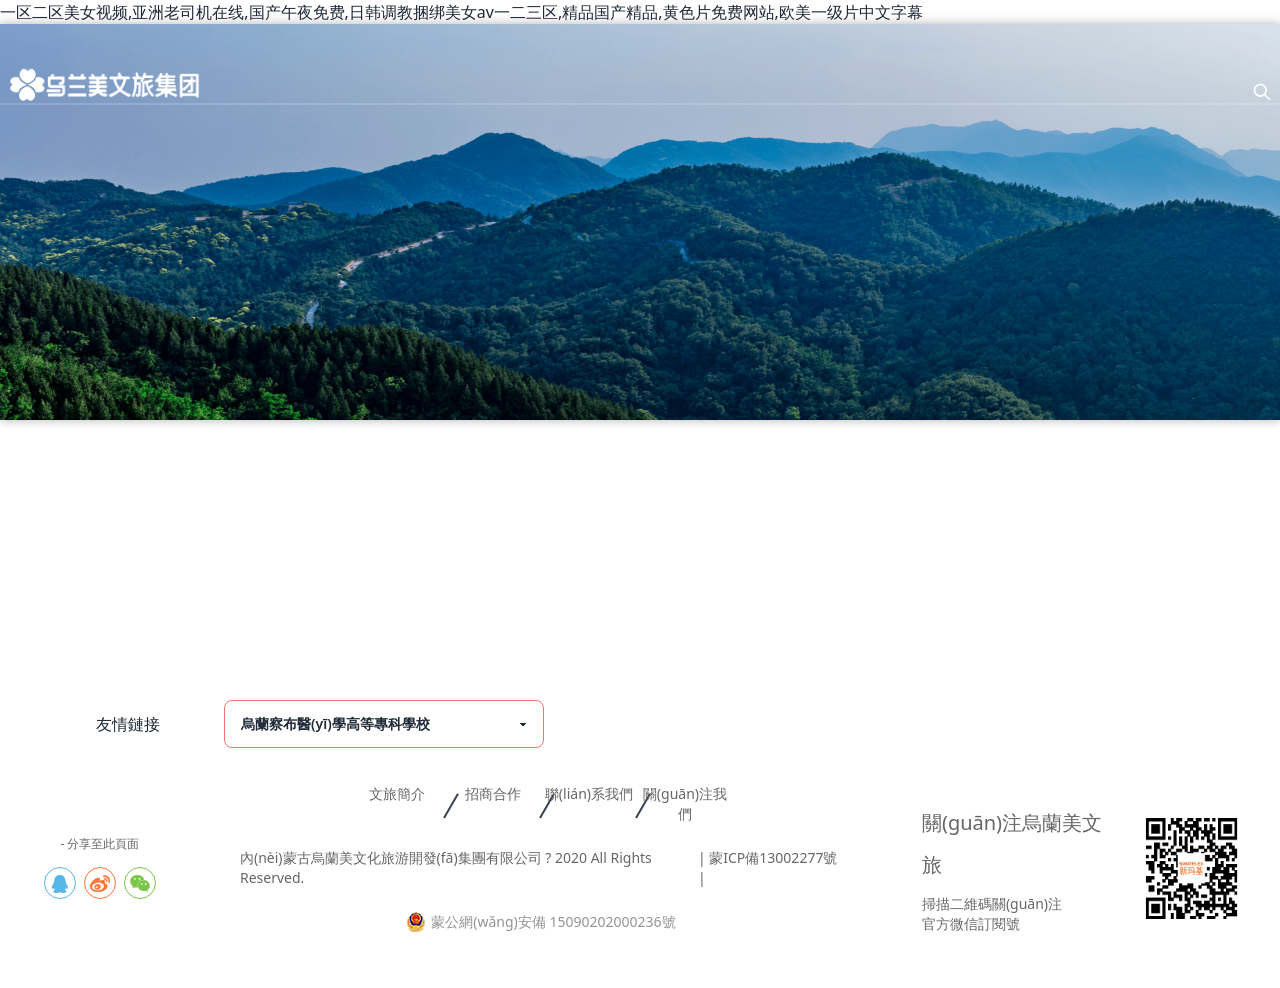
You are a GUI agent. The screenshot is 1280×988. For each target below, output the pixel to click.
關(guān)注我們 (685, 803)
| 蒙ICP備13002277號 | (767, 867)
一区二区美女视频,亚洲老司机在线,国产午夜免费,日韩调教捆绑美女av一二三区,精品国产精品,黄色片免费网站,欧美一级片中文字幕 (461, 12)
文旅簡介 (397, 793)
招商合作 (493, 793)
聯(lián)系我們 (589, 793)
